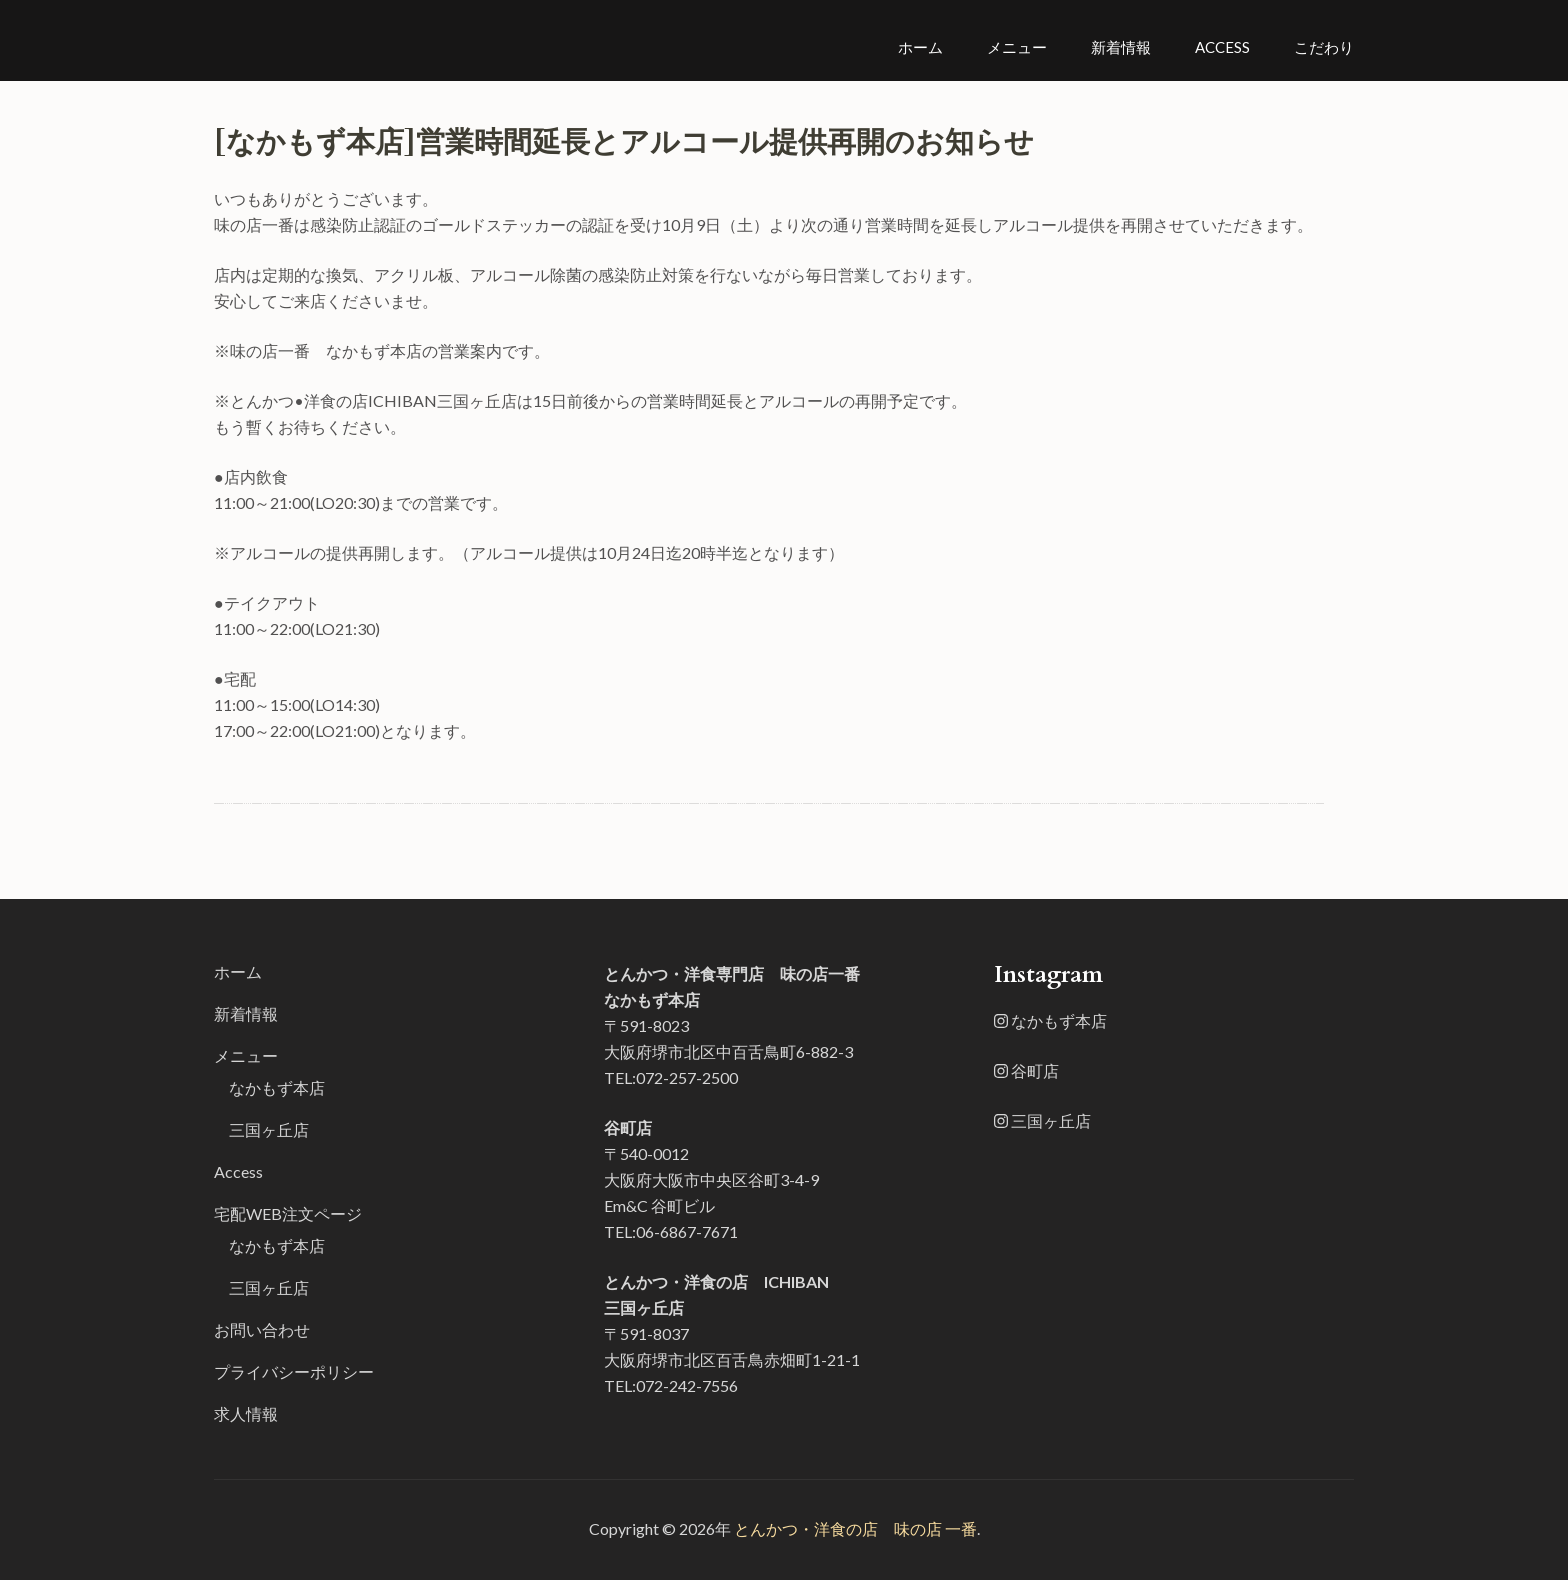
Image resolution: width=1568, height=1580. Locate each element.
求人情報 (246, 1413)
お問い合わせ (262, 1329)
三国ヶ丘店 (269, 1129)
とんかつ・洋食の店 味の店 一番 (855, 1528)
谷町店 (1026, 1070)
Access (1222, 47)
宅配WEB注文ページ (288, 1213)
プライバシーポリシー (294, 1371)
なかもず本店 (277, 1087)
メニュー (1017, 47)
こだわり (1324, 47)
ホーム (920, 47)
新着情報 (1121, 47)
